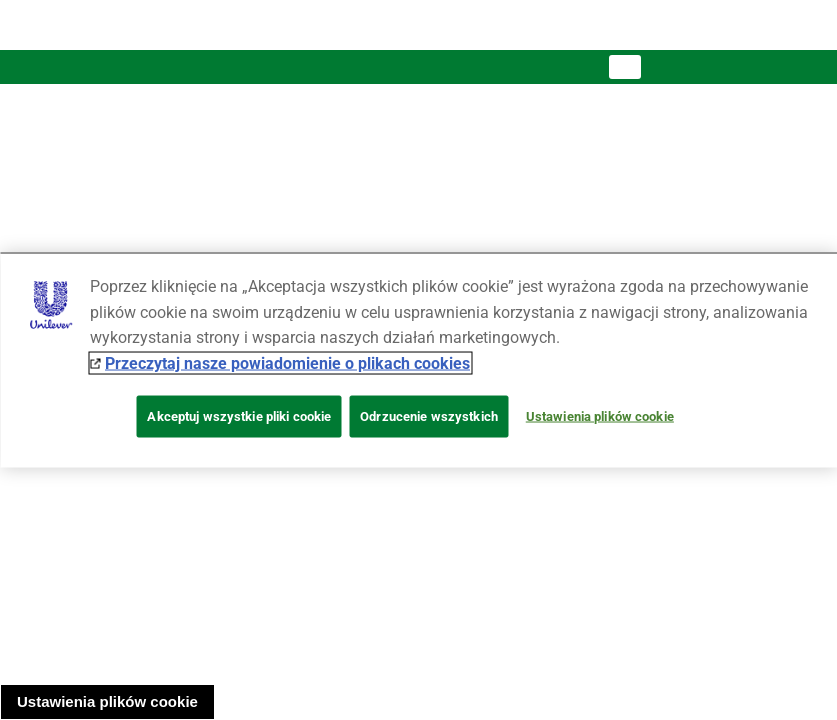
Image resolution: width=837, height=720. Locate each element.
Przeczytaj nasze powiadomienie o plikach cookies (287, 362)
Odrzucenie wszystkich (429, 416)
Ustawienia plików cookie (107, 701)
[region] (418, 360)
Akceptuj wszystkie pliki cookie (239, 416)
